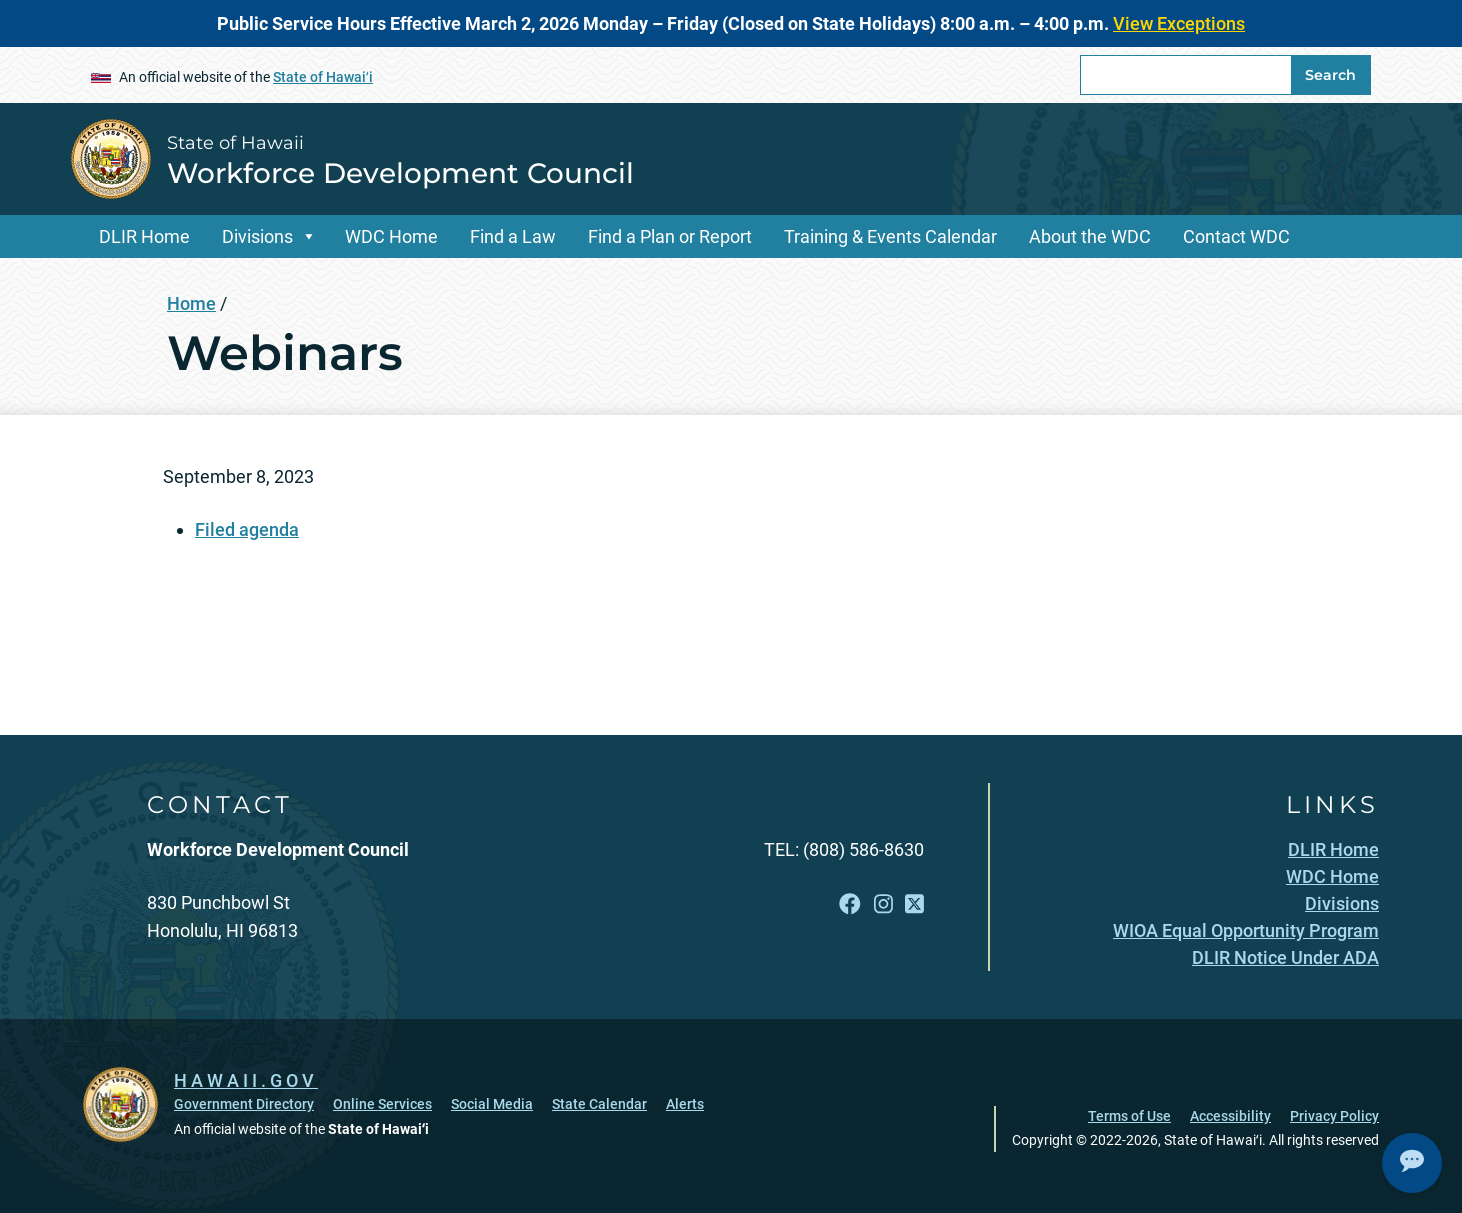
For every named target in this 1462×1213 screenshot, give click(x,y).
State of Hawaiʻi (323, 77)
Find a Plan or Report (670, 236)
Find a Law (513, 236)
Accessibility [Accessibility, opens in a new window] (1230, 1116)
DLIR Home (144, 236)
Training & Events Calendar (890, 236)
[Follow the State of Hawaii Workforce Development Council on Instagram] (883, 904)
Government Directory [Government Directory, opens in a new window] (244, 1104)
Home (191, 303)
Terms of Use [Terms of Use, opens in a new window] (1129, 1116)
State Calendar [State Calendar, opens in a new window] (599, 1104)
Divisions (257, 236)
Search (1330, 75)
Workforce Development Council (400, 173)
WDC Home (391, 236)
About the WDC (1090, 236)
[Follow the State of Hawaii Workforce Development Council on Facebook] (850, 904)
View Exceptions (1179, 23)
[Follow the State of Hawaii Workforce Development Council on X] (914, 904)
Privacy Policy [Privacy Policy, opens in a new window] (1334, 1116)
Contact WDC (1236, 236)
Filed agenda (247, 529)
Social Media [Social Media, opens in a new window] (492, 1104)
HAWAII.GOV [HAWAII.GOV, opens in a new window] (246, 1080)
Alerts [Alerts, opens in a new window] (685, 1104)
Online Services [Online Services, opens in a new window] (382, 1104)
